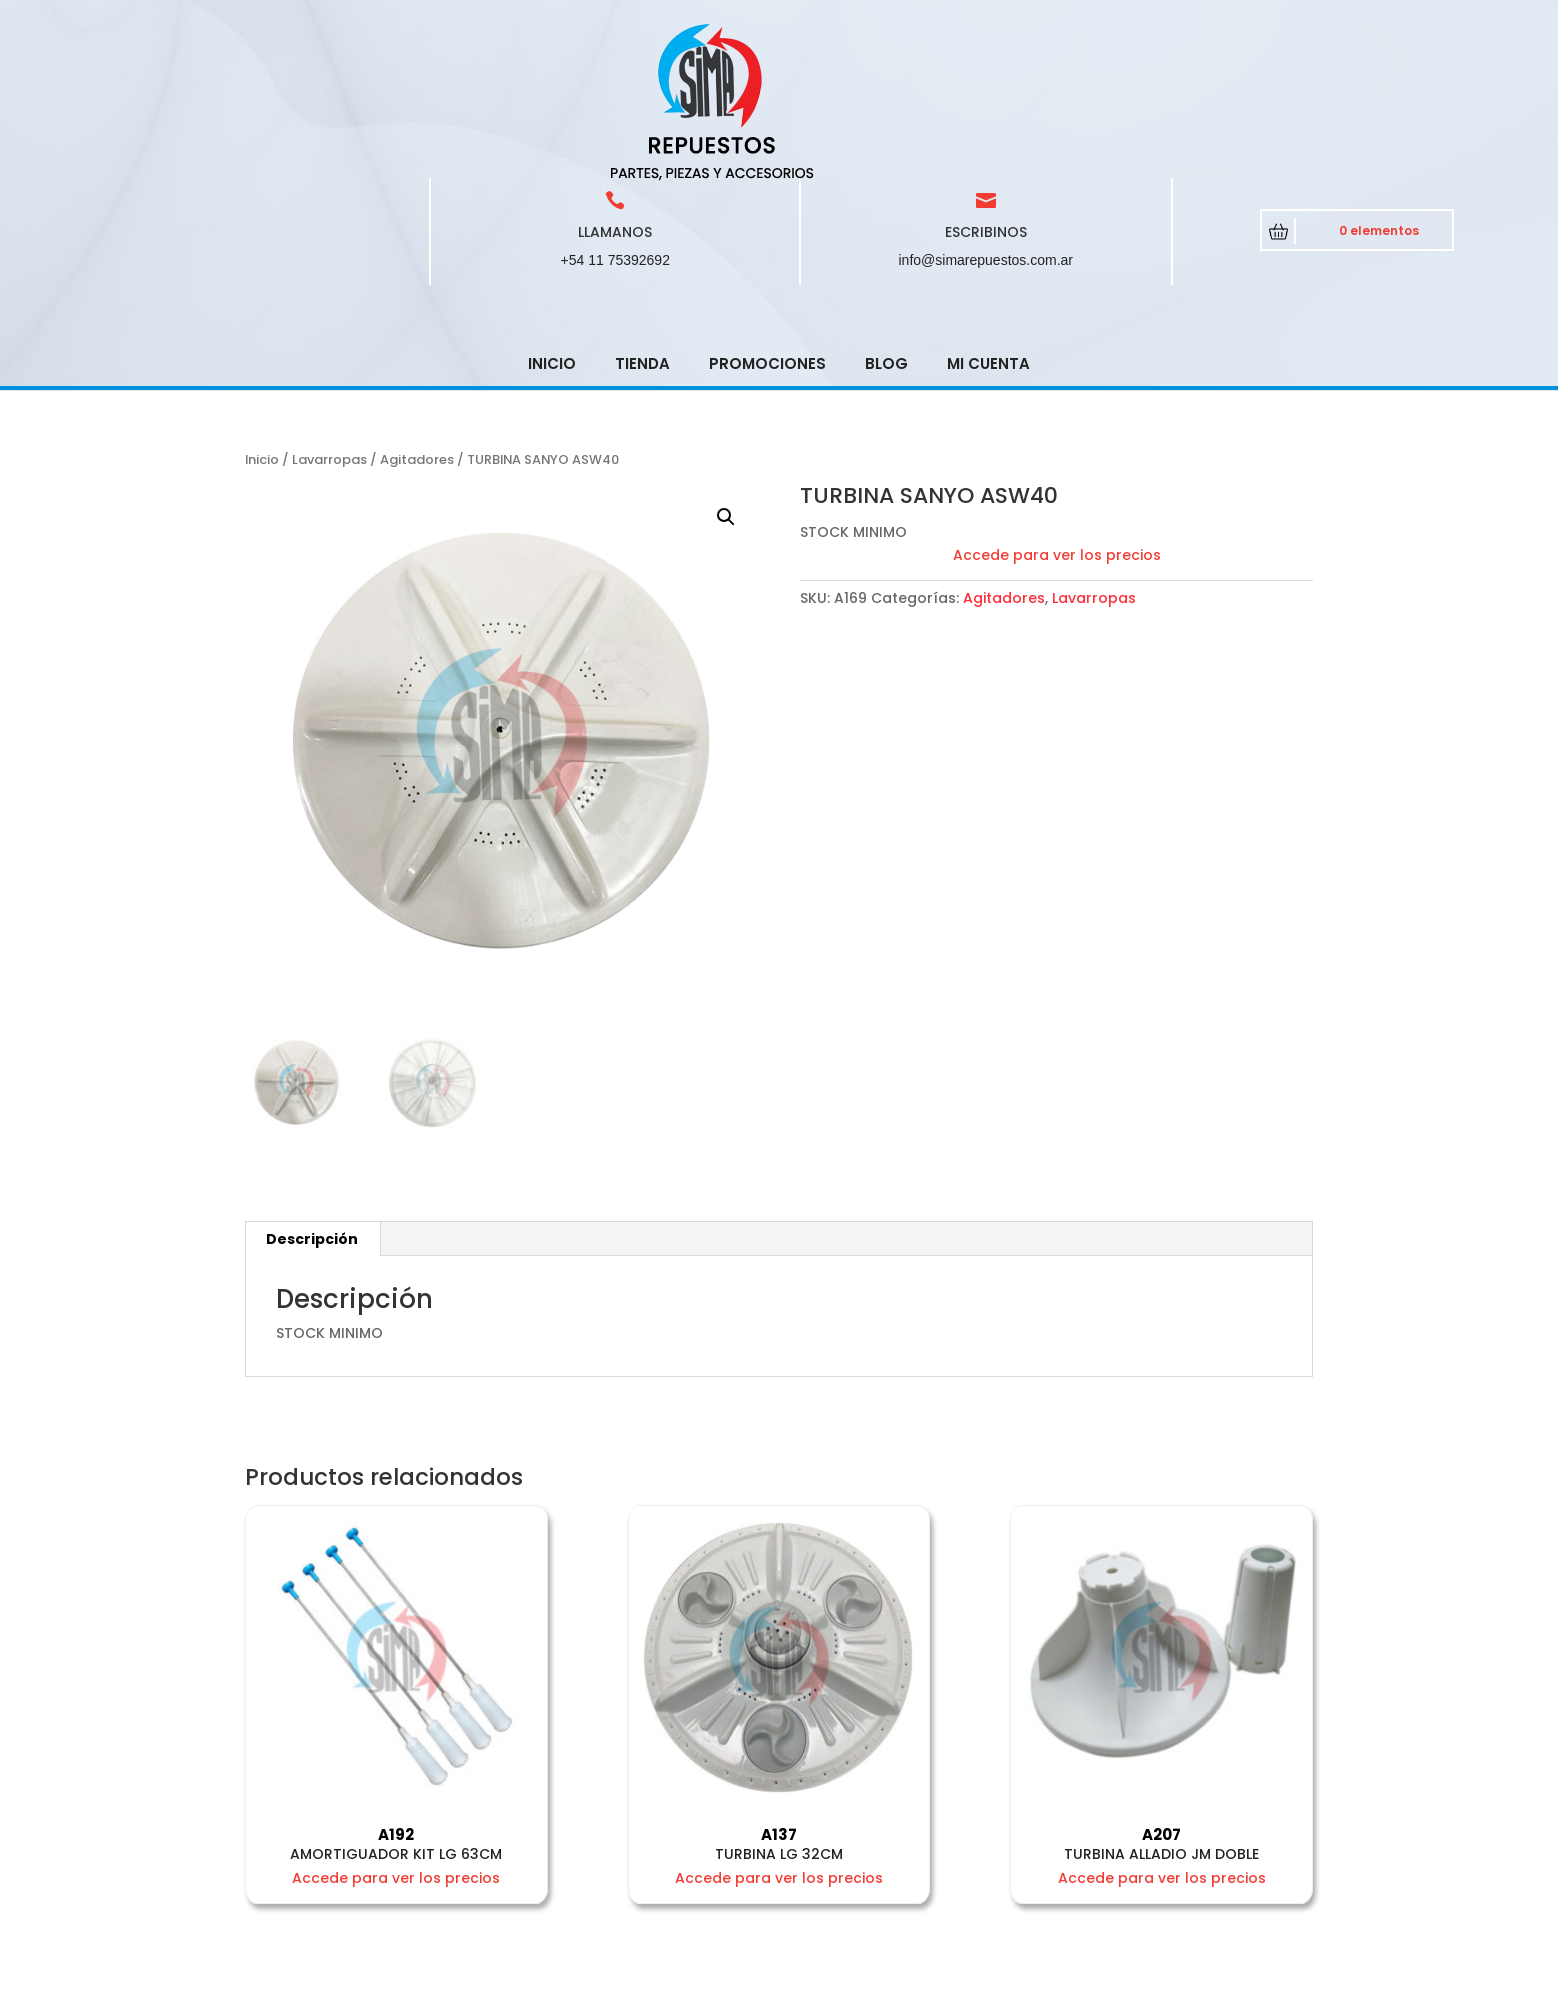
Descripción (312, 1096)
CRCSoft (611, 1976)
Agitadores (417, 316)
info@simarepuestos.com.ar (986, 117)
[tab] (312, 1096)
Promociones (767, 220)
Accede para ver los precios (1057, 412)
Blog (886, 220)
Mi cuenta (988, 220)
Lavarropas (329, 316)
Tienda (642, 220)
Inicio (552, 220)
